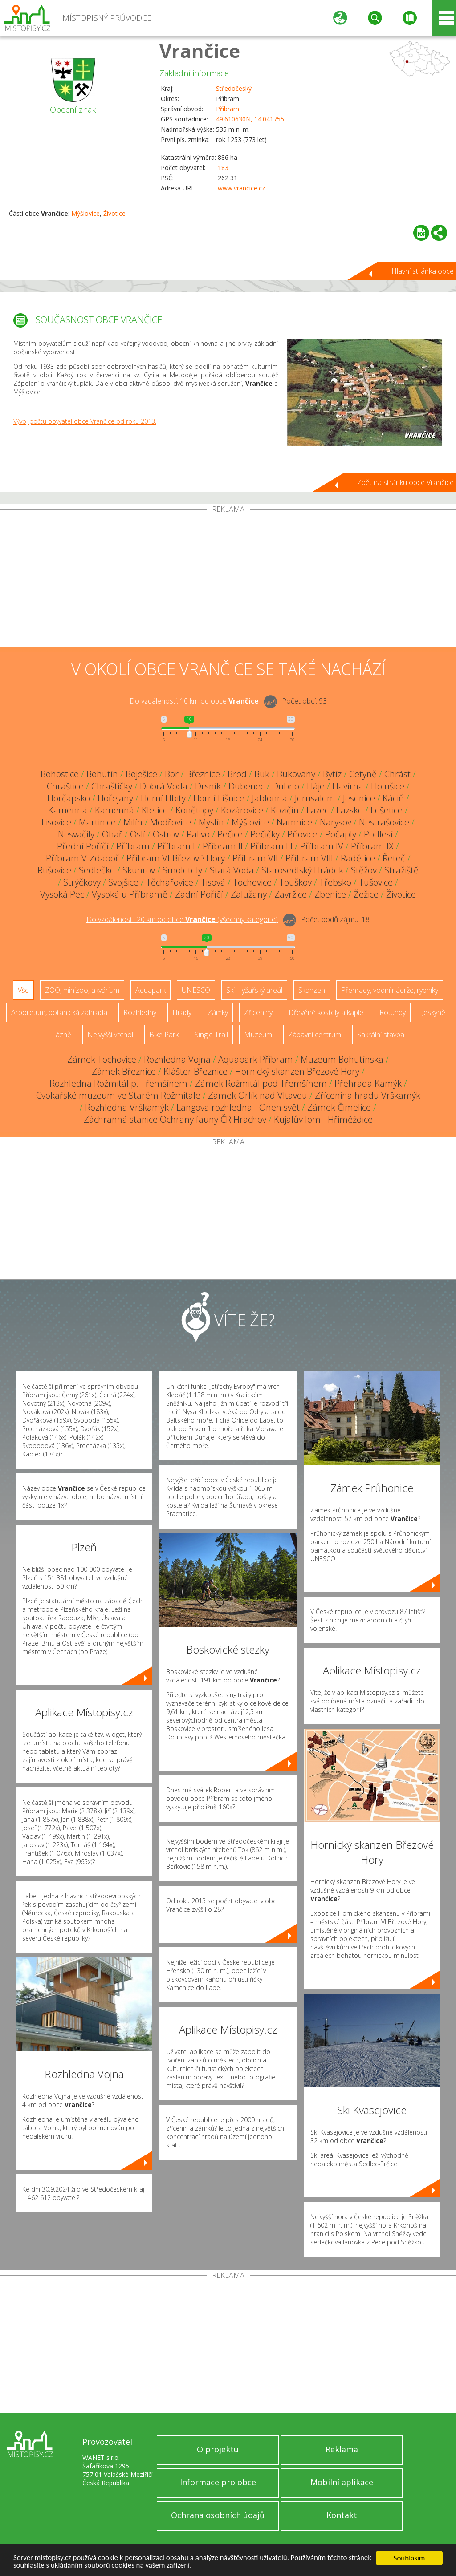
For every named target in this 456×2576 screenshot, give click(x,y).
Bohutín (102, 774)
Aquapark (150, 990)
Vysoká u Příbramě (129, 894)
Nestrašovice (384, 822)
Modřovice (170, 822)
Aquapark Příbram (255, 1059)
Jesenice (359, 798)
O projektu (218, 2449)
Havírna (347, 786)
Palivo (198, 834)
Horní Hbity (163, 798)
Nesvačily (76, 834)
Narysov (335, 822)
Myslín (211, 822)
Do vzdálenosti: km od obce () (182, 919)
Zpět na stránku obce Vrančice (405, 482)
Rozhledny (139, 1012)
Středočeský (234, 88)
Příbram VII (255, 858)
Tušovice (376, 882)
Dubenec (246, 786)
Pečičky (265, 834)
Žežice (366, 894)
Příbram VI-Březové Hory (175, 858)
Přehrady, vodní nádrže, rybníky (389, 990)
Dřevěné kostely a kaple (326, 1012)
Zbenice (330, 894)
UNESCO (196, 990)
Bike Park (164, 1034)
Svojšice (123, 882)
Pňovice (302, 834)
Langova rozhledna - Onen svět (238, 1107)
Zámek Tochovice (101, 1059)
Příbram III (271, 846)
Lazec (317, 810)
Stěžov (364, 870)
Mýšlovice (85, 213)
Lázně (61, 1034)
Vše (23, 990)
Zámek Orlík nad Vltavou (257, 1095)
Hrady (181, 1012)
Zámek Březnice (124, 1071)
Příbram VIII (309, 858)
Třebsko (335, 882)
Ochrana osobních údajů (218, 2515)
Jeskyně (433, 1012)
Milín (132, 822)
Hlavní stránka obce (422, 271)
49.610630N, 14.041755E (252, 119)
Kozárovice (242, 810)
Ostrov (166, 834)
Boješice (141, 774)
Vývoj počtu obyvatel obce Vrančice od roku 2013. (84, 421)
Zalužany (249, 894)
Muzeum (258, 1034)
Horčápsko (68, 798)
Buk (261, 774)
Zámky (218, 1012)
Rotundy (392, 1012)
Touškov (295, 882)
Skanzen (311, 990)
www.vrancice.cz (241, 188)
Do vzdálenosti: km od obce (194, 701)
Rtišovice (54, 870)
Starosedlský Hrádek (302, 870)
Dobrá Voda (163, 786)
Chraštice (65, 786)
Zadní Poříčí (199, 894)
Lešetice (386, 810)
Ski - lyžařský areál (254, 990)
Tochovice (252, 882)
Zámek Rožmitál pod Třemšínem (261, 1083)
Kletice (155, 810)
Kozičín (285, 810)
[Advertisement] (228, 580)
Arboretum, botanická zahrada (59, 1012)
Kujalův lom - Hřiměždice (323, 1119)
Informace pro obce (218, 2482)
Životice (114, 213)
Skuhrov (138, 870)
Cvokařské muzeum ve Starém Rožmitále (118, 1095)
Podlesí (378, 834)
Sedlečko (97, 870)
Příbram (227, 109)
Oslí (137, 834)
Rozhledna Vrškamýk (127, 1107)
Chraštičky (111, 786)
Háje (316, 786)
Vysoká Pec (62, 894)
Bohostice (60, 774)
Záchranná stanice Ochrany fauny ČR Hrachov (175, 1119)
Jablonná (269, 798)
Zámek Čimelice (339, 1107)
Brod (237, 774)
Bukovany (296, 774)
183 (223, 167)
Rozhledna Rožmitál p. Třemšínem (118, 1083)
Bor (172, 774)
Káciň (393, 798)
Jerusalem (315, 798)
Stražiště (401, 870)
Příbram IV (321, 846)
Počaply (340, 834)
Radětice (358, 858)
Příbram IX (372, 846)
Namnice (294, 822)
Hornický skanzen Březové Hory (297, 1071)
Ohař (112, 834)
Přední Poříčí (83, 846)
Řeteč (394, 858)
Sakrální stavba (380, 1034)
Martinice (97, 822)
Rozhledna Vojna (177, 1059)
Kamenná (67, 810)
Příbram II (223, 846)
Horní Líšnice (218, 798)
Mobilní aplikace (341, 2482)
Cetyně (363, 774)
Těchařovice (169, 882)
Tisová (213, 882)
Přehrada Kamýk (368, 1083)
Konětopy (194, 810)
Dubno (285, 786)
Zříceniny (258, 1012)
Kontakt (341, 2515)
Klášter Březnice (195, 1071)
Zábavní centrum (314, 1034)
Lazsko (349, 810)
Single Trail (211, 1034)
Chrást (397, 774)
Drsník (208, 786)
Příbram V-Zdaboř (82, 858)
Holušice (387, 786)
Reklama (342, 2449)
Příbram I (176, 846)
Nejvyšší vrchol (110, 1034)
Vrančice (199, 50)
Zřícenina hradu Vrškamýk (367, 1095)
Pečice (230, 834)
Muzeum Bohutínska (342, 1059)
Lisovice (56, 822)
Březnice (203, 774)
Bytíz (332, 774)
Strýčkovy (82, 882)
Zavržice (290, 894)
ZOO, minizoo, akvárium (82, 990)
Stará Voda (232, 870)
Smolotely (182, 870)
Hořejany (115, 798)
